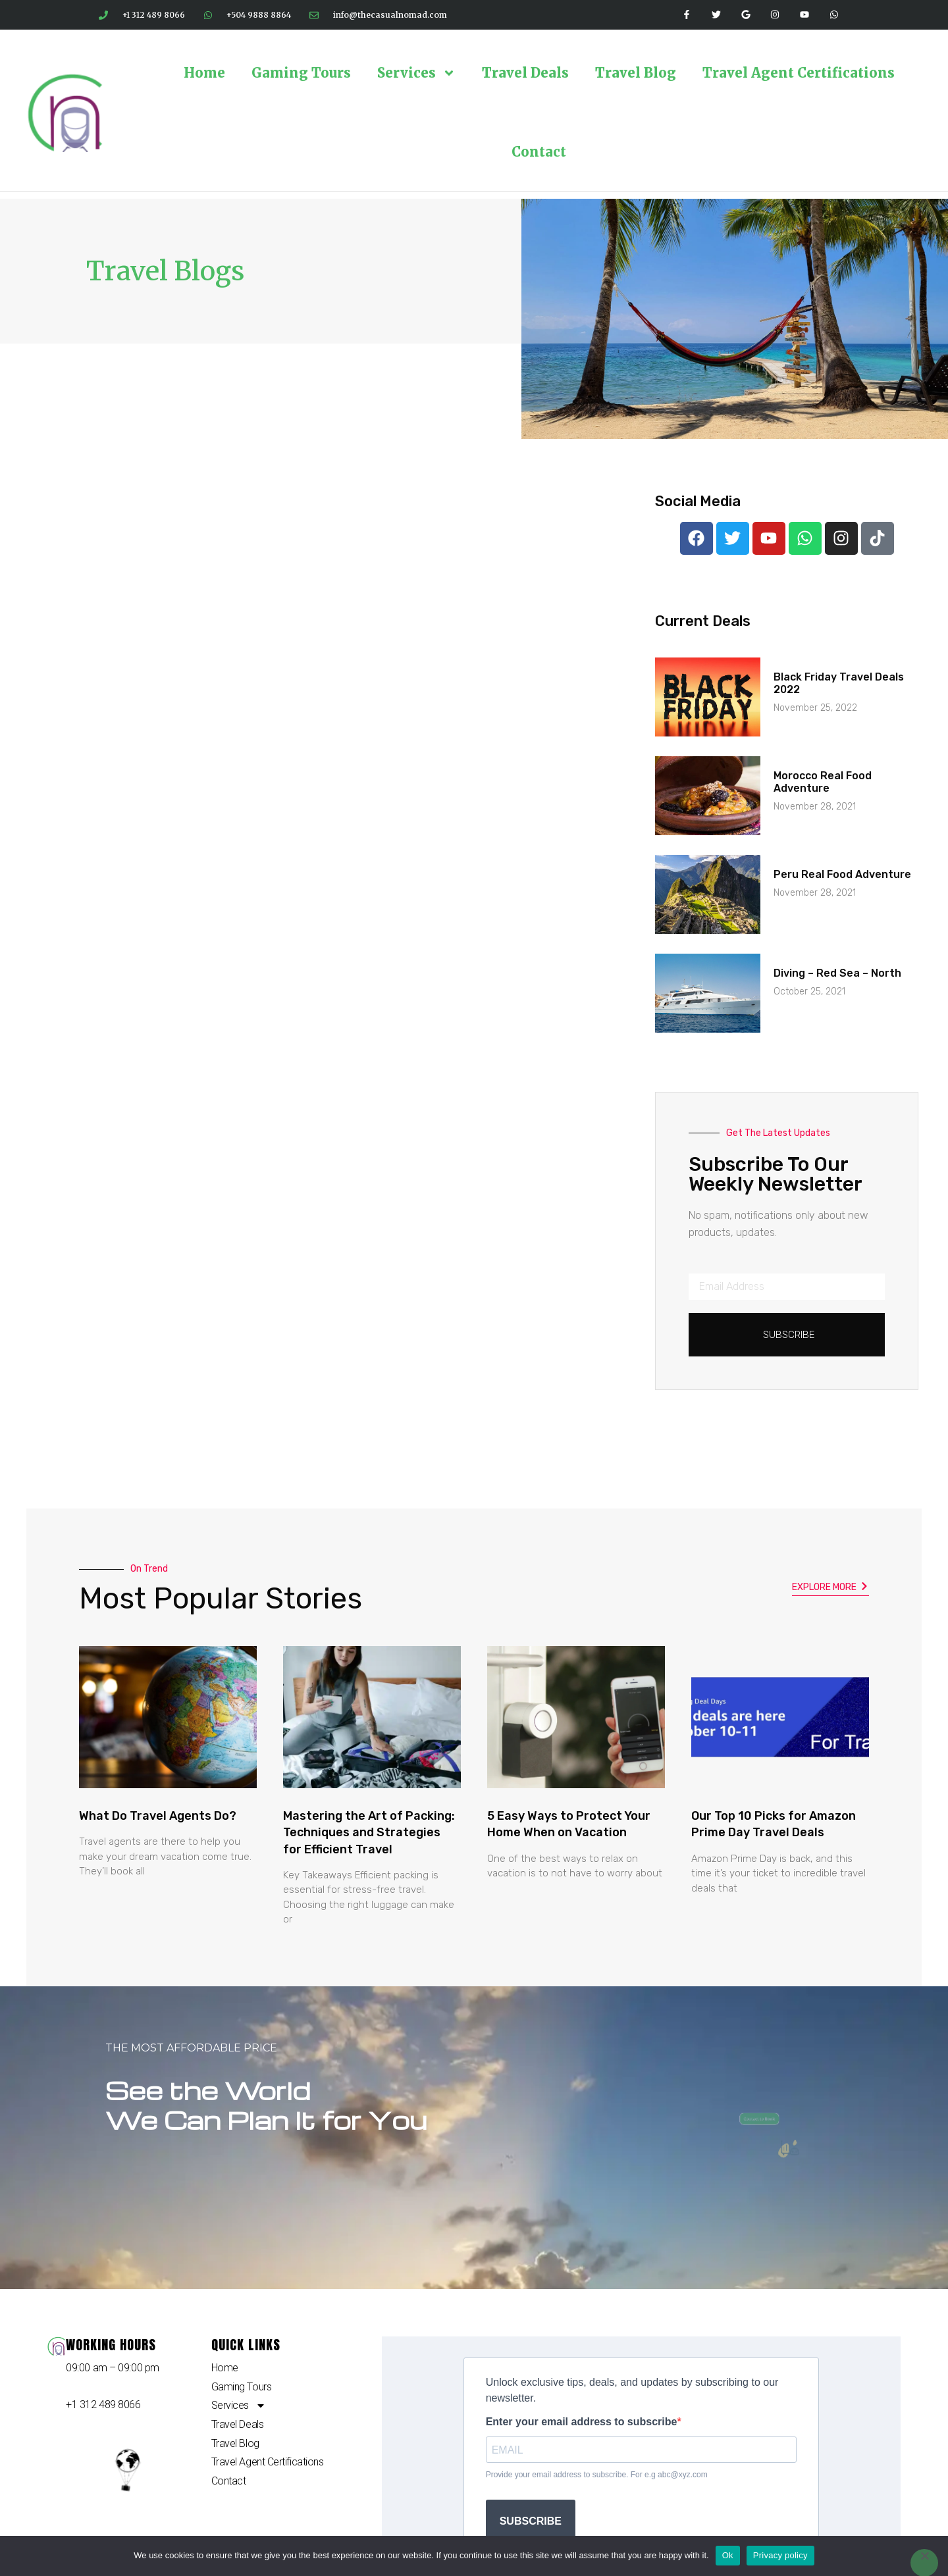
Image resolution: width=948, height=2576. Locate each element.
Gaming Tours (301, 72)
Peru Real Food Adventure (842, 874)
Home (204, 72)
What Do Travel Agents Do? (157, 1816)
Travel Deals (525, 72)
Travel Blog (635, 72)
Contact (539, 151)
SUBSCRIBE (531, 2521)
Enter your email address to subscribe (581, 2422)
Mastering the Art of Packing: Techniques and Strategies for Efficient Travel (369, 1832)
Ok (727, 2555)
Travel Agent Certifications (798, 72)
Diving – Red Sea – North (837, 973)
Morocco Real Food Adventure (823, 781)
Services (416, 73)
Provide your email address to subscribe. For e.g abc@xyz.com (597, 2475)
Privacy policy (780, 2555)
